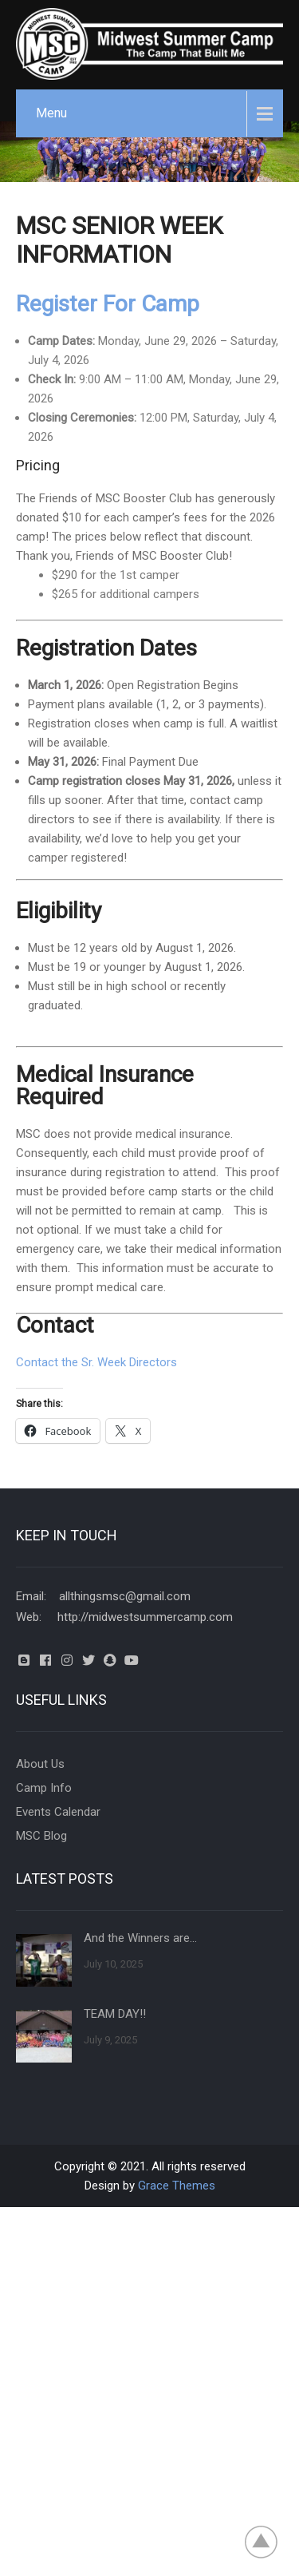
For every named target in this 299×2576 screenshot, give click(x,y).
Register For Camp (107, 304)
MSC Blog (41, 1836)
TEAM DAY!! (115, 2014)
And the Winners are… (140, 1938)
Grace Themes (176, 2185)
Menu (51, 113)
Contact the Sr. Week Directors (96, 1362)
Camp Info (44, 1788)
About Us (40, 1764)
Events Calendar (58, 1812)
